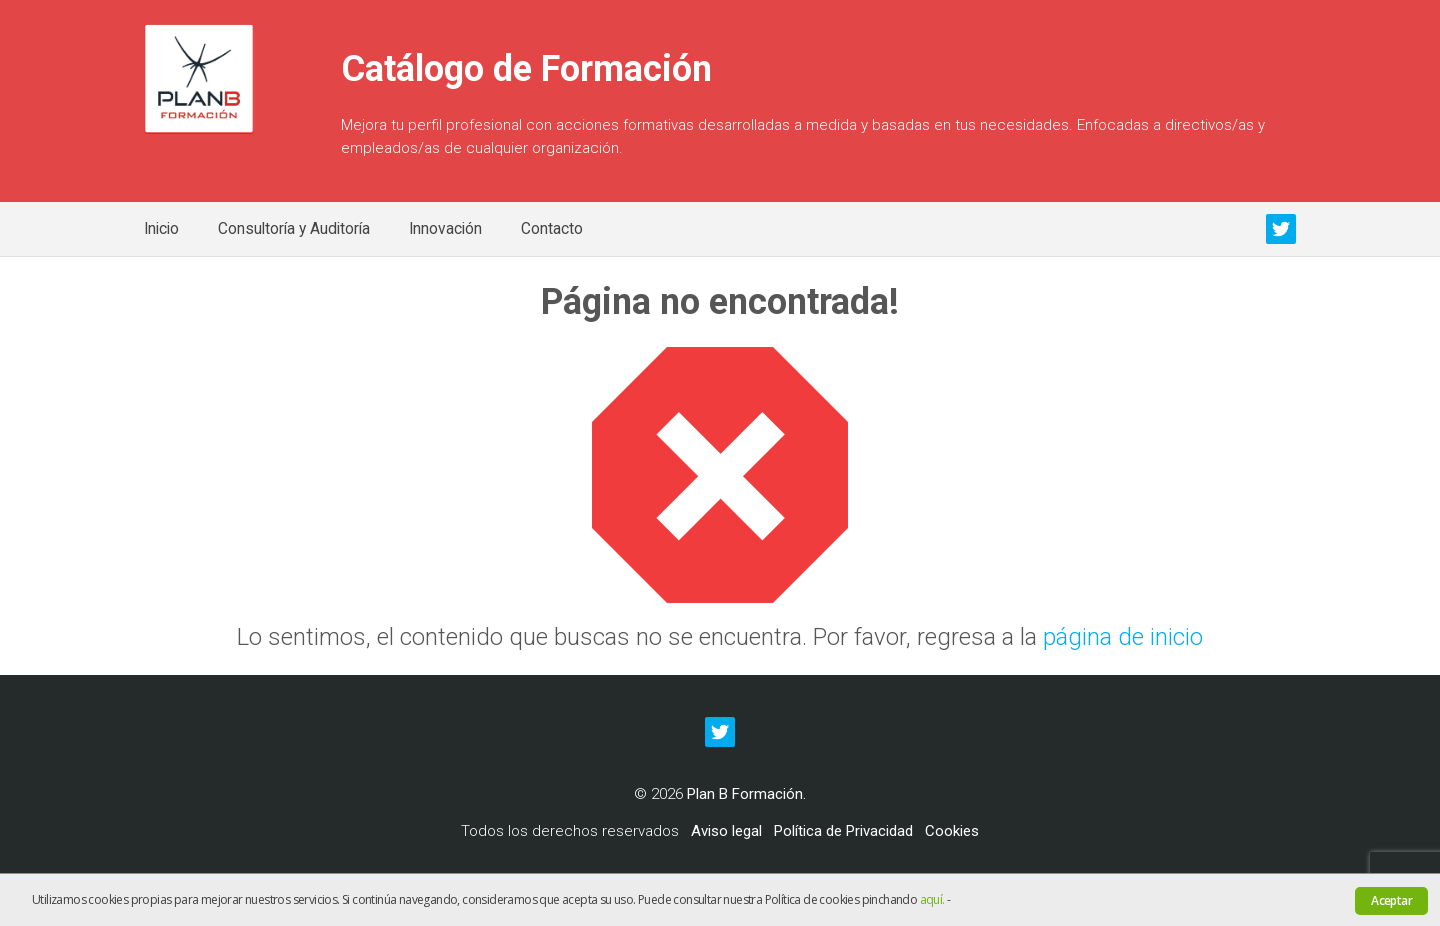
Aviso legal (726, 831)
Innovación (445, 229)
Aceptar (1391, 900)
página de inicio (1123, 637)
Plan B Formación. (746, 794)
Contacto (552, 229)
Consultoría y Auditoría (294, 229)
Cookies (952, 831)
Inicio (161, 229)
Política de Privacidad (843, 831)
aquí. (932, 899)
